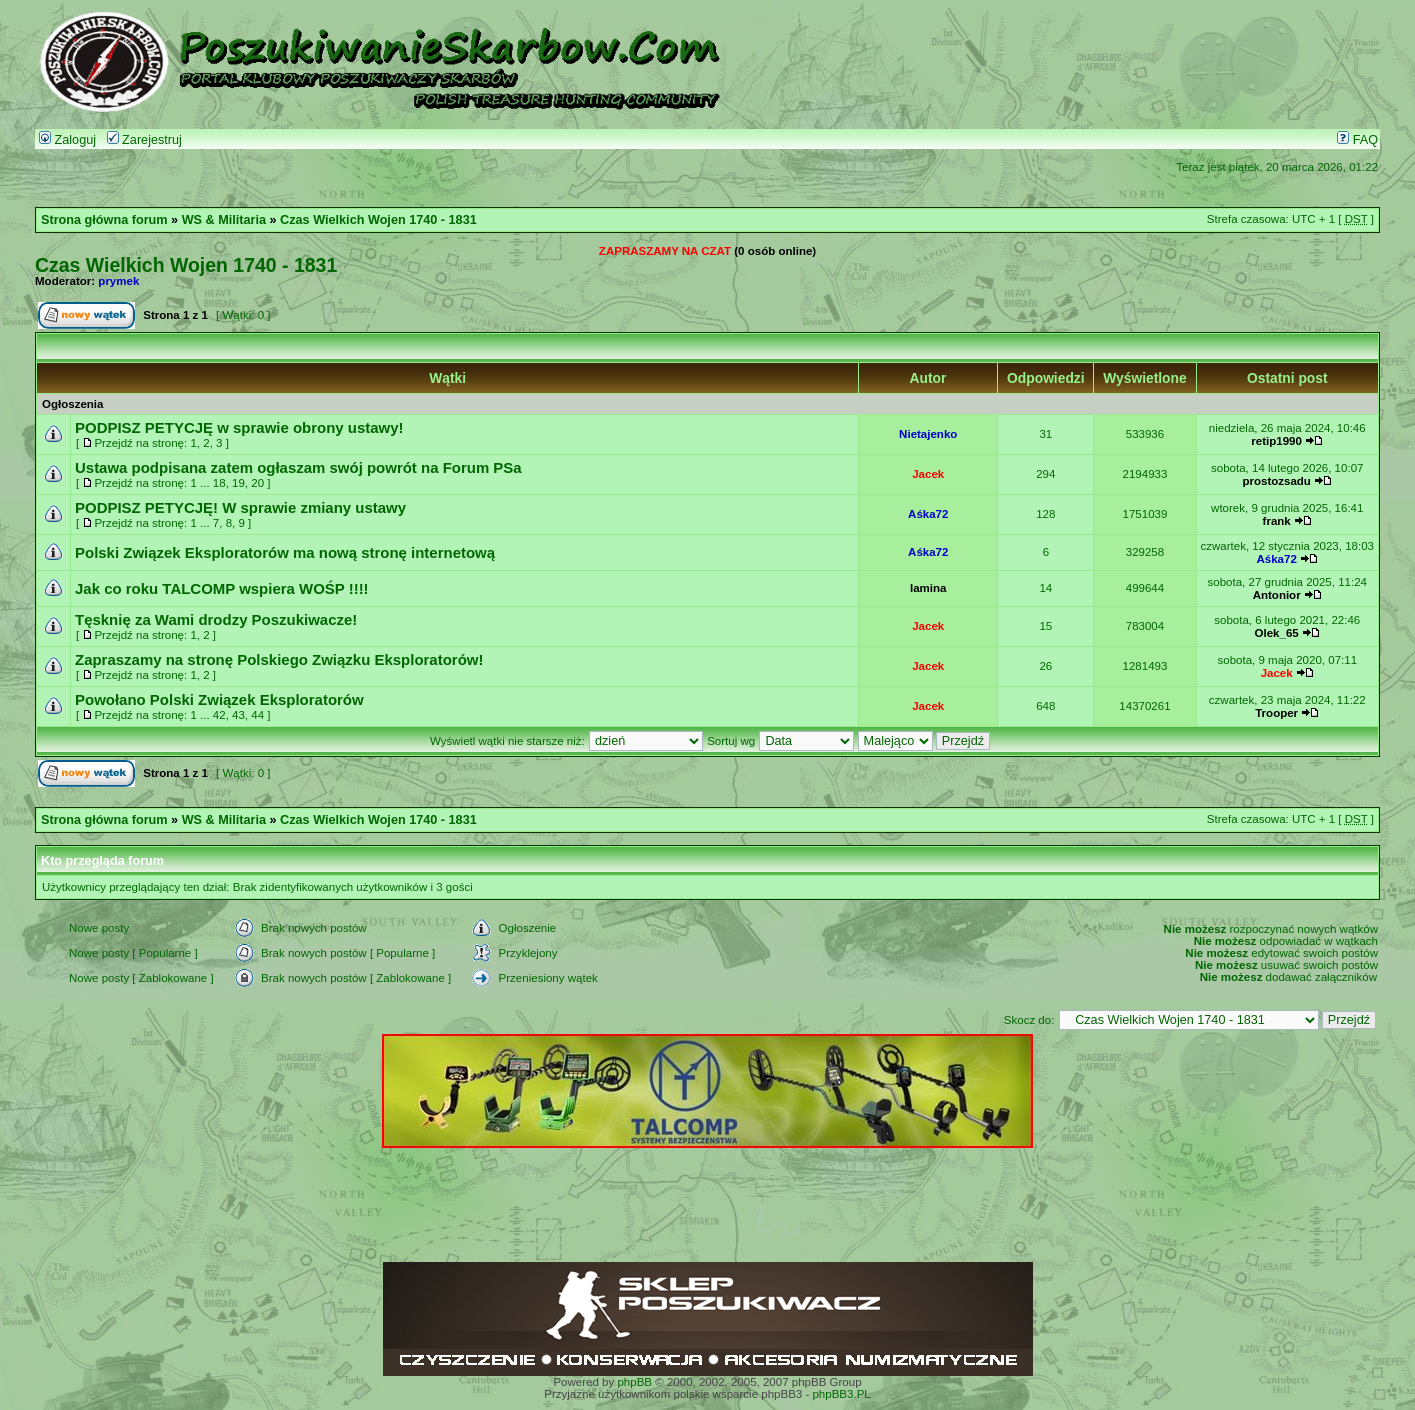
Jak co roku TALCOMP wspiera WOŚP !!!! (222, 588)
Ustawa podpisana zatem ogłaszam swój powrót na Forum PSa (298, 467)
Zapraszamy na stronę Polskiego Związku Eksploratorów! (279, 659)
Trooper (1276, 713)
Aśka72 (928, 514)
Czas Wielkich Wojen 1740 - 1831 (378, 220)
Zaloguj (67, 140)
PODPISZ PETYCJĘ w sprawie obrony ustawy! (239, 427)
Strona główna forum (104, 220)
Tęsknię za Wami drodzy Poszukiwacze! (216, 619)
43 (238, 715)
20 (257, 483)
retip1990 (1276, 441)
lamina (928, 588)
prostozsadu (1276, 481)
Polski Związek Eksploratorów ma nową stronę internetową (285, 552)
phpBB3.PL (841, 1394)
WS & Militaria (224, 220)
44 (257, 715)
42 (219, 715)
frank (1277, 521)
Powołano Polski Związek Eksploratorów (219, 699)
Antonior (1277, 595)
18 (219, 483)
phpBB (634, 1382)
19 (238, 483)
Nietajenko (928, 434)
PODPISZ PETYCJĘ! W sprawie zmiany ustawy (240, 507)
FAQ (1357, 140)
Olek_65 (1277, 633)
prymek (118, 281)
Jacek (928, 474)
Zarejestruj (144, 140)
